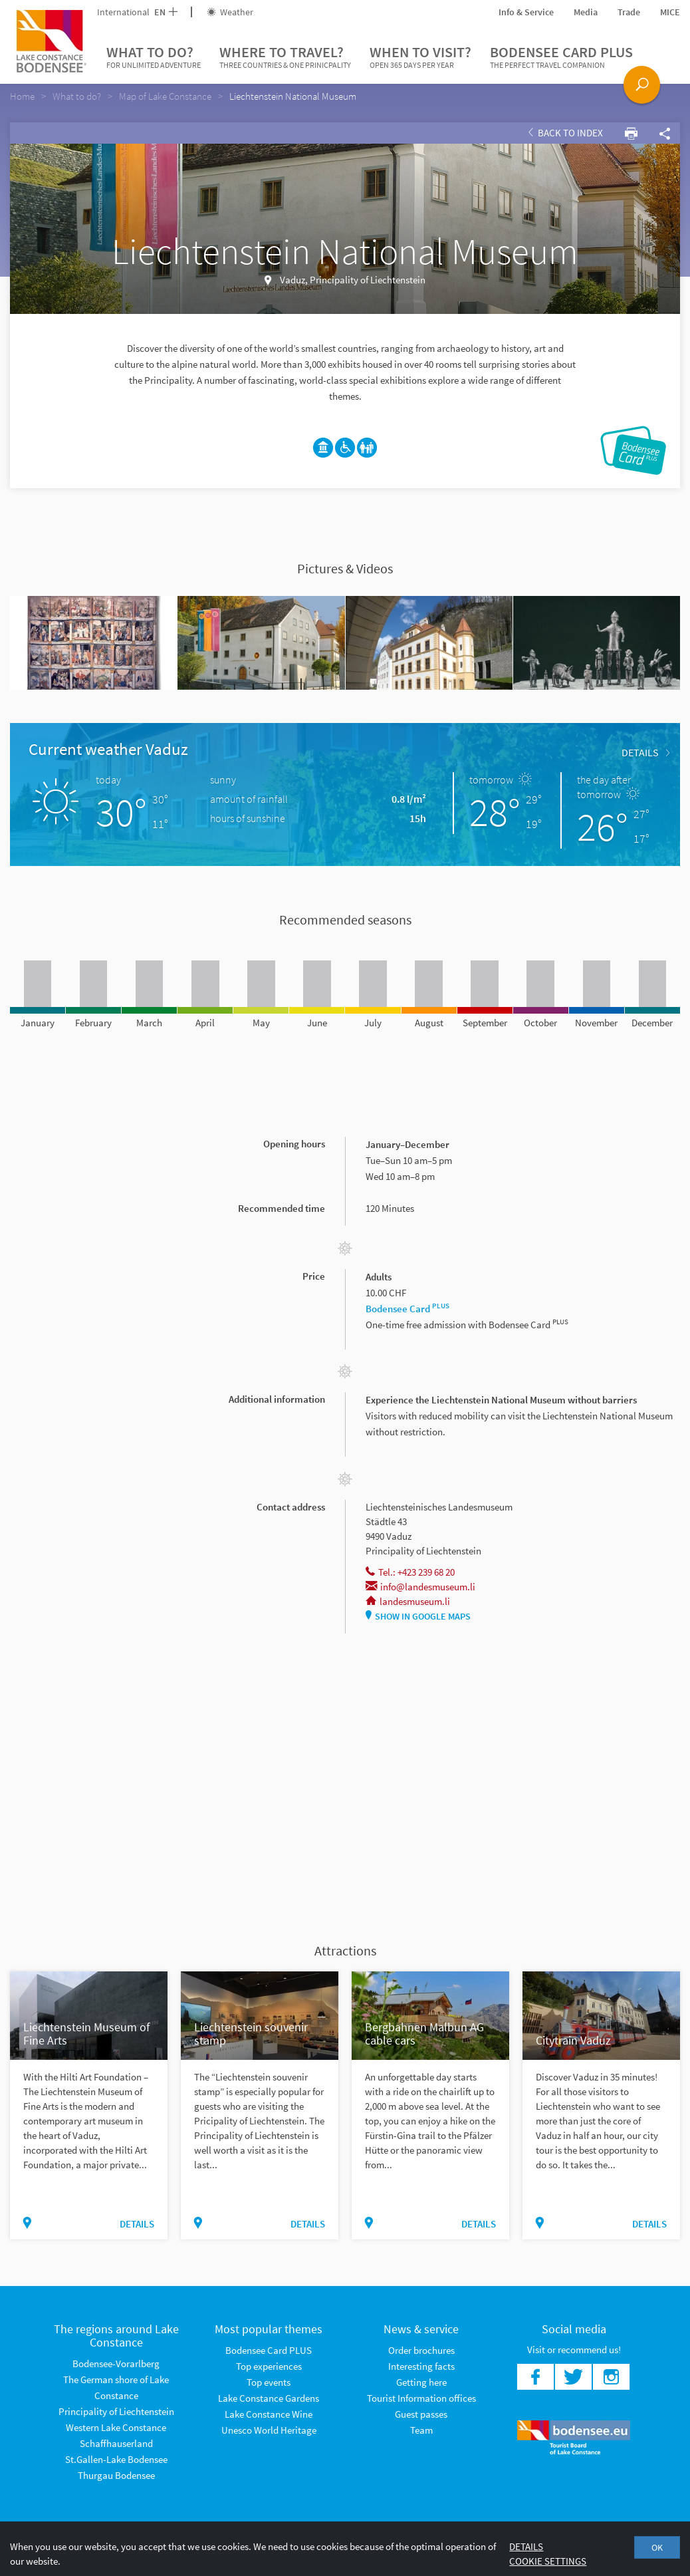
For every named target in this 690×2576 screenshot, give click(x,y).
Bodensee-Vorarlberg (116, 2363)
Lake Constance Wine (268, 2414)
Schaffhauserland (116, 2443)
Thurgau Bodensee (116, 2475)
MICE (670, 12)
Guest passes (421, 2414)
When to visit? (420, 57)
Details (645, 752)
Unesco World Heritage (268, 2430)
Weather (230, 12)
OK (657, 2547)
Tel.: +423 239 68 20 (410, 1572)
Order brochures (421, 2350)
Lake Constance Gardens (268, 2398)
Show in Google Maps (418, 1616)
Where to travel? (285, 57)
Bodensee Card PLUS (561, 57)
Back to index (565, 132)
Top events (268, 2382)
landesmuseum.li (408, 1601)
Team (421, 2430)
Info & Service (526, 12)
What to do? (153, 57)
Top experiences (269, 2366)
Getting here (421, 2382)
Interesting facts (421, 2366)
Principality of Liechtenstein (116, 2411)
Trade (629, 12)
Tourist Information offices (421, 2398)
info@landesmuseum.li (420, 1586)
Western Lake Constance (116, 2427)
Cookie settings (547, 2561)
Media (586, 12)
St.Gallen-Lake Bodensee (116, 2459)
